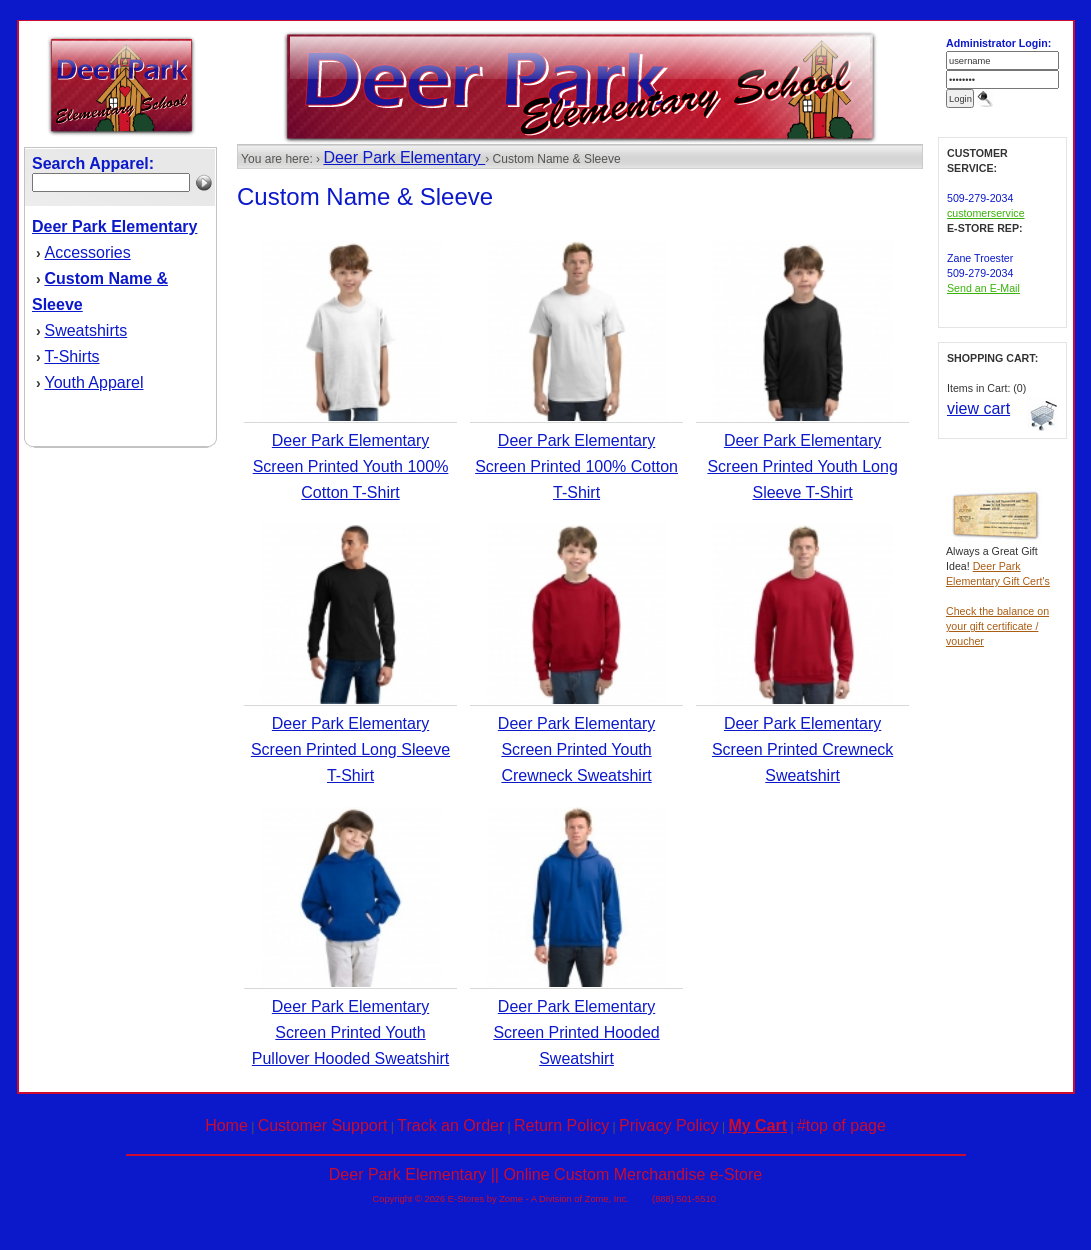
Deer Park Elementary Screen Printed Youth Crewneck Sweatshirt (576, 749)
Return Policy (561, 1125)
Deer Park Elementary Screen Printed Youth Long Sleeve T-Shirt (802, 466)
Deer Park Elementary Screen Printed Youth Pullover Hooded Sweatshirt (350, 1032)
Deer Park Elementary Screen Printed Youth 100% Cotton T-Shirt (351, 466)
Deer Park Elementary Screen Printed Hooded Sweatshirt (576, 1032)
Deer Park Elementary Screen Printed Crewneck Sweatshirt (802, 749)
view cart (978, 408)
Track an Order (450, 1125)
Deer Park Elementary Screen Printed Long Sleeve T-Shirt (350, 749)
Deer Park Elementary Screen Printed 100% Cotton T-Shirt (576, 466)
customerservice (986, 213)
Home (226, 1125)
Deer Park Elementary (404, 157)
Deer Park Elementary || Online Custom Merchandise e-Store (545, 1174)
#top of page (841, 1125)
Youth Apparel (93, 382)
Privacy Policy (669, 1125)
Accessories (87, 252)
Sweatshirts (85, 330)
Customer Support (323, 1125)
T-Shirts (71, 356)
